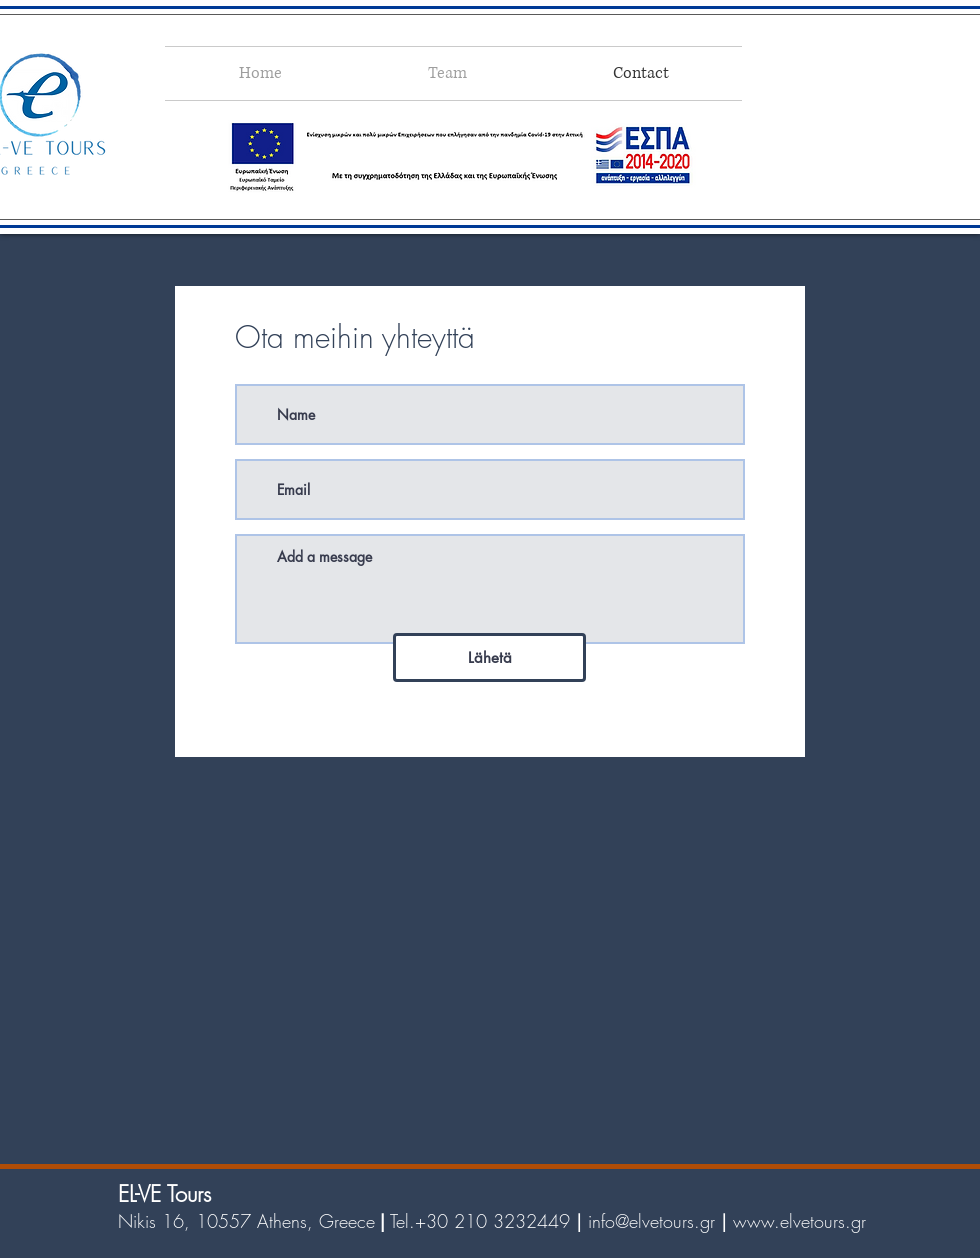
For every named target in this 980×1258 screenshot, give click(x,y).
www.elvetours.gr (799, 1221)
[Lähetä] (489, 657)
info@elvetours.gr (651, 1221)
